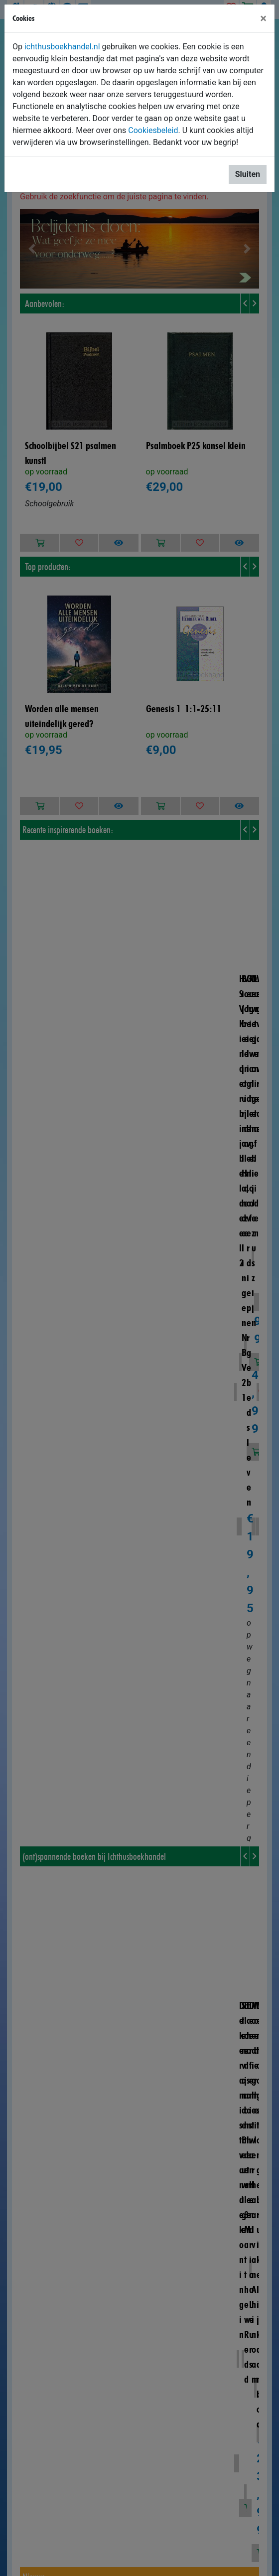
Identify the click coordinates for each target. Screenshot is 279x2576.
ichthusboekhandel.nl (62, 46)
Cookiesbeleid (153, 130)
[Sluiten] (263, 18)
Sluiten (247, 174)
